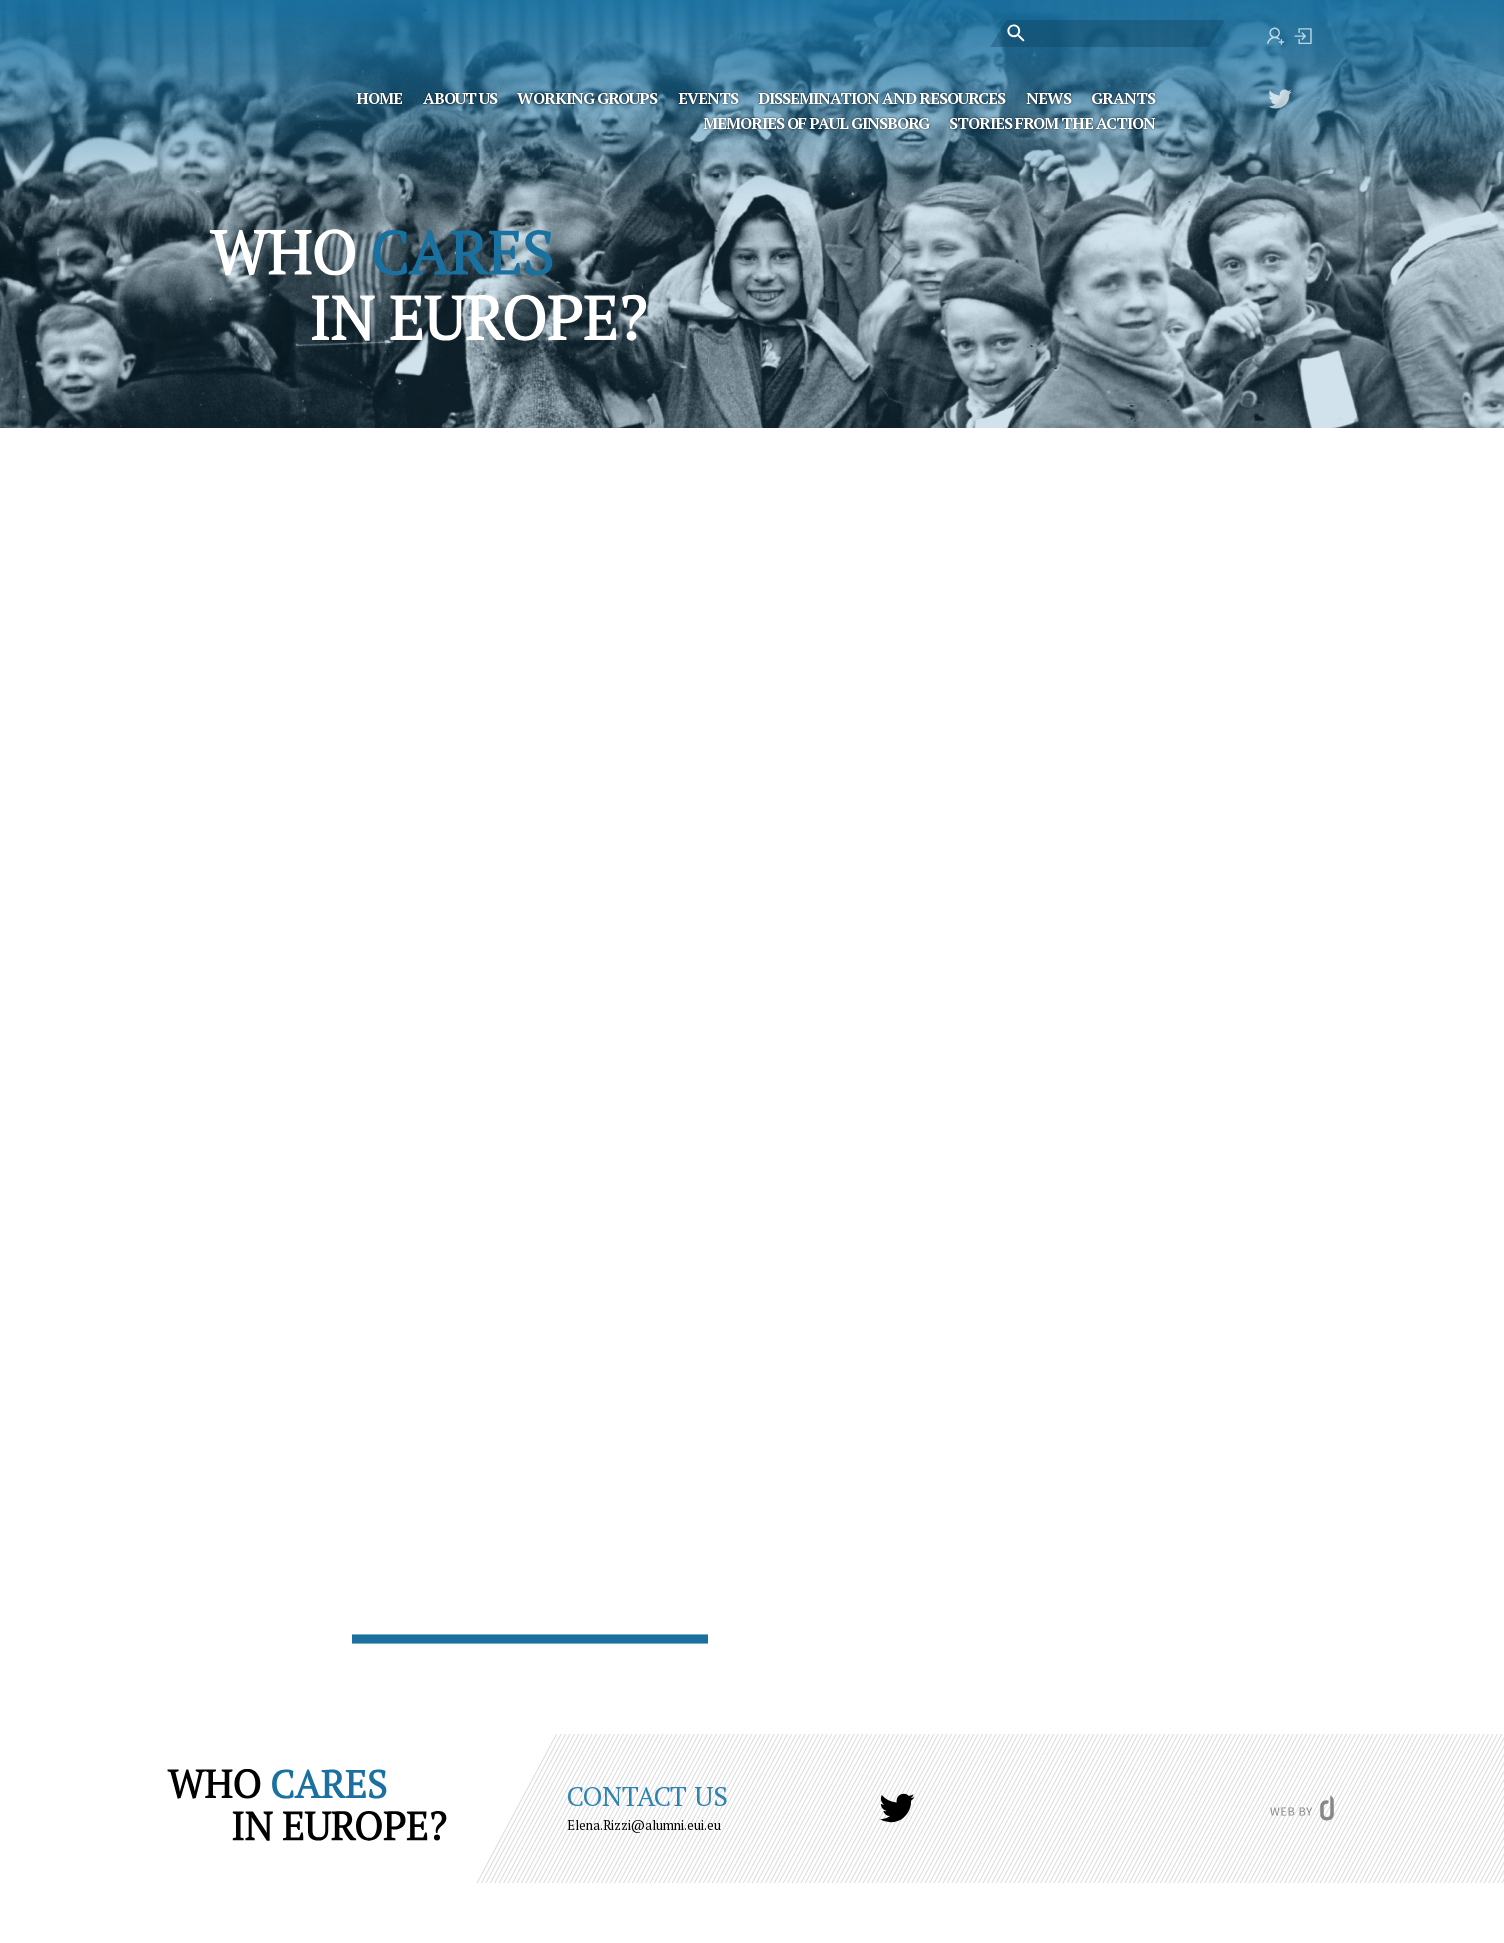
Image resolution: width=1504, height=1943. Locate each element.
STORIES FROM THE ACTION (1052, 122)
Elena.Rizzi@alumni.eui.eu (644, 1825)
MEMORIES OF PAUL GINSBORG (816, 122)
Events (708, 97)
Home (379, 97)
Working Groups (587, 97)
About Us (460, 97)
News (1048, 97)
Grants (1123, 97)
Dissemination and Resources (881, 97)
